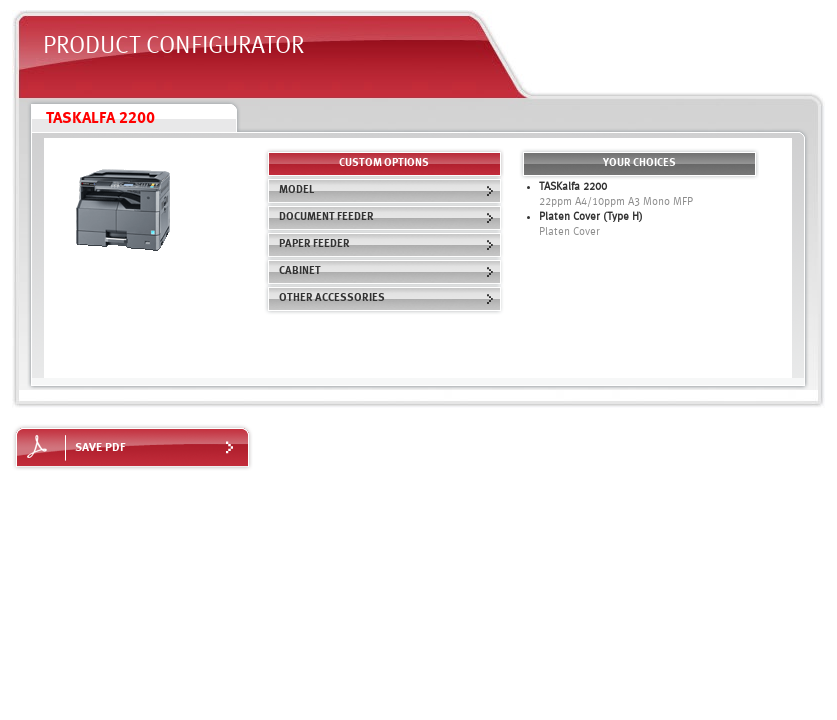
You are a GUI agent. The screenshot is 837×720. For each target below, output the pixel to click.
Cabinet (387, 271)
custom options (384, 163)
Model (387, 190)
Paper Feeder (387, 244)
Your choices (639, 163)
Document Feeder (387, 217)
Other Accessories (387, 298)
